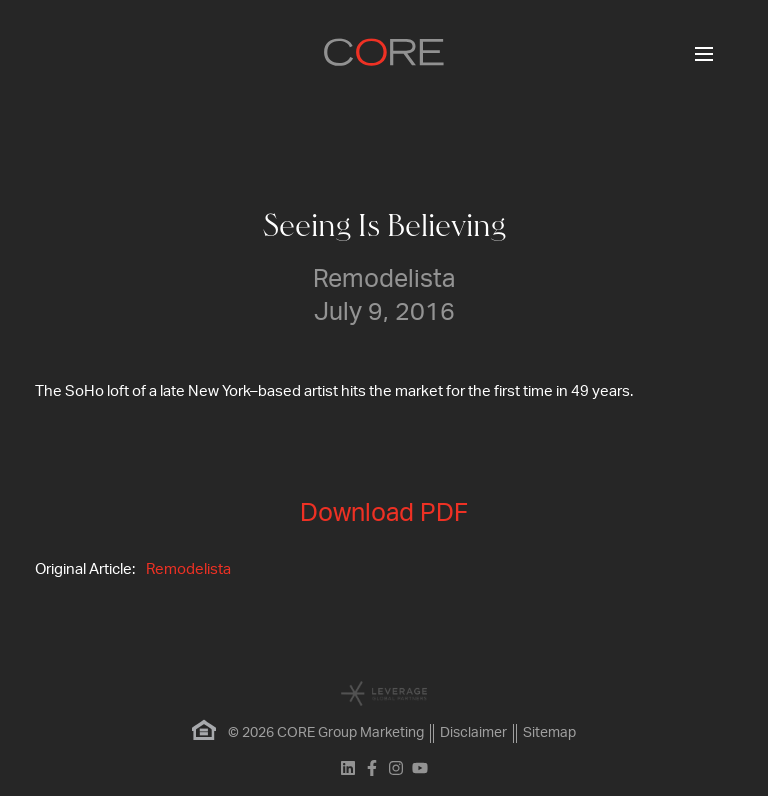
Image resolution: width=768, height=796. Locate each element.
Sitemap (549, 733)
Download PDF (384, 513)
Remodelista (188, 569)
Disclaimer (473, 733)
